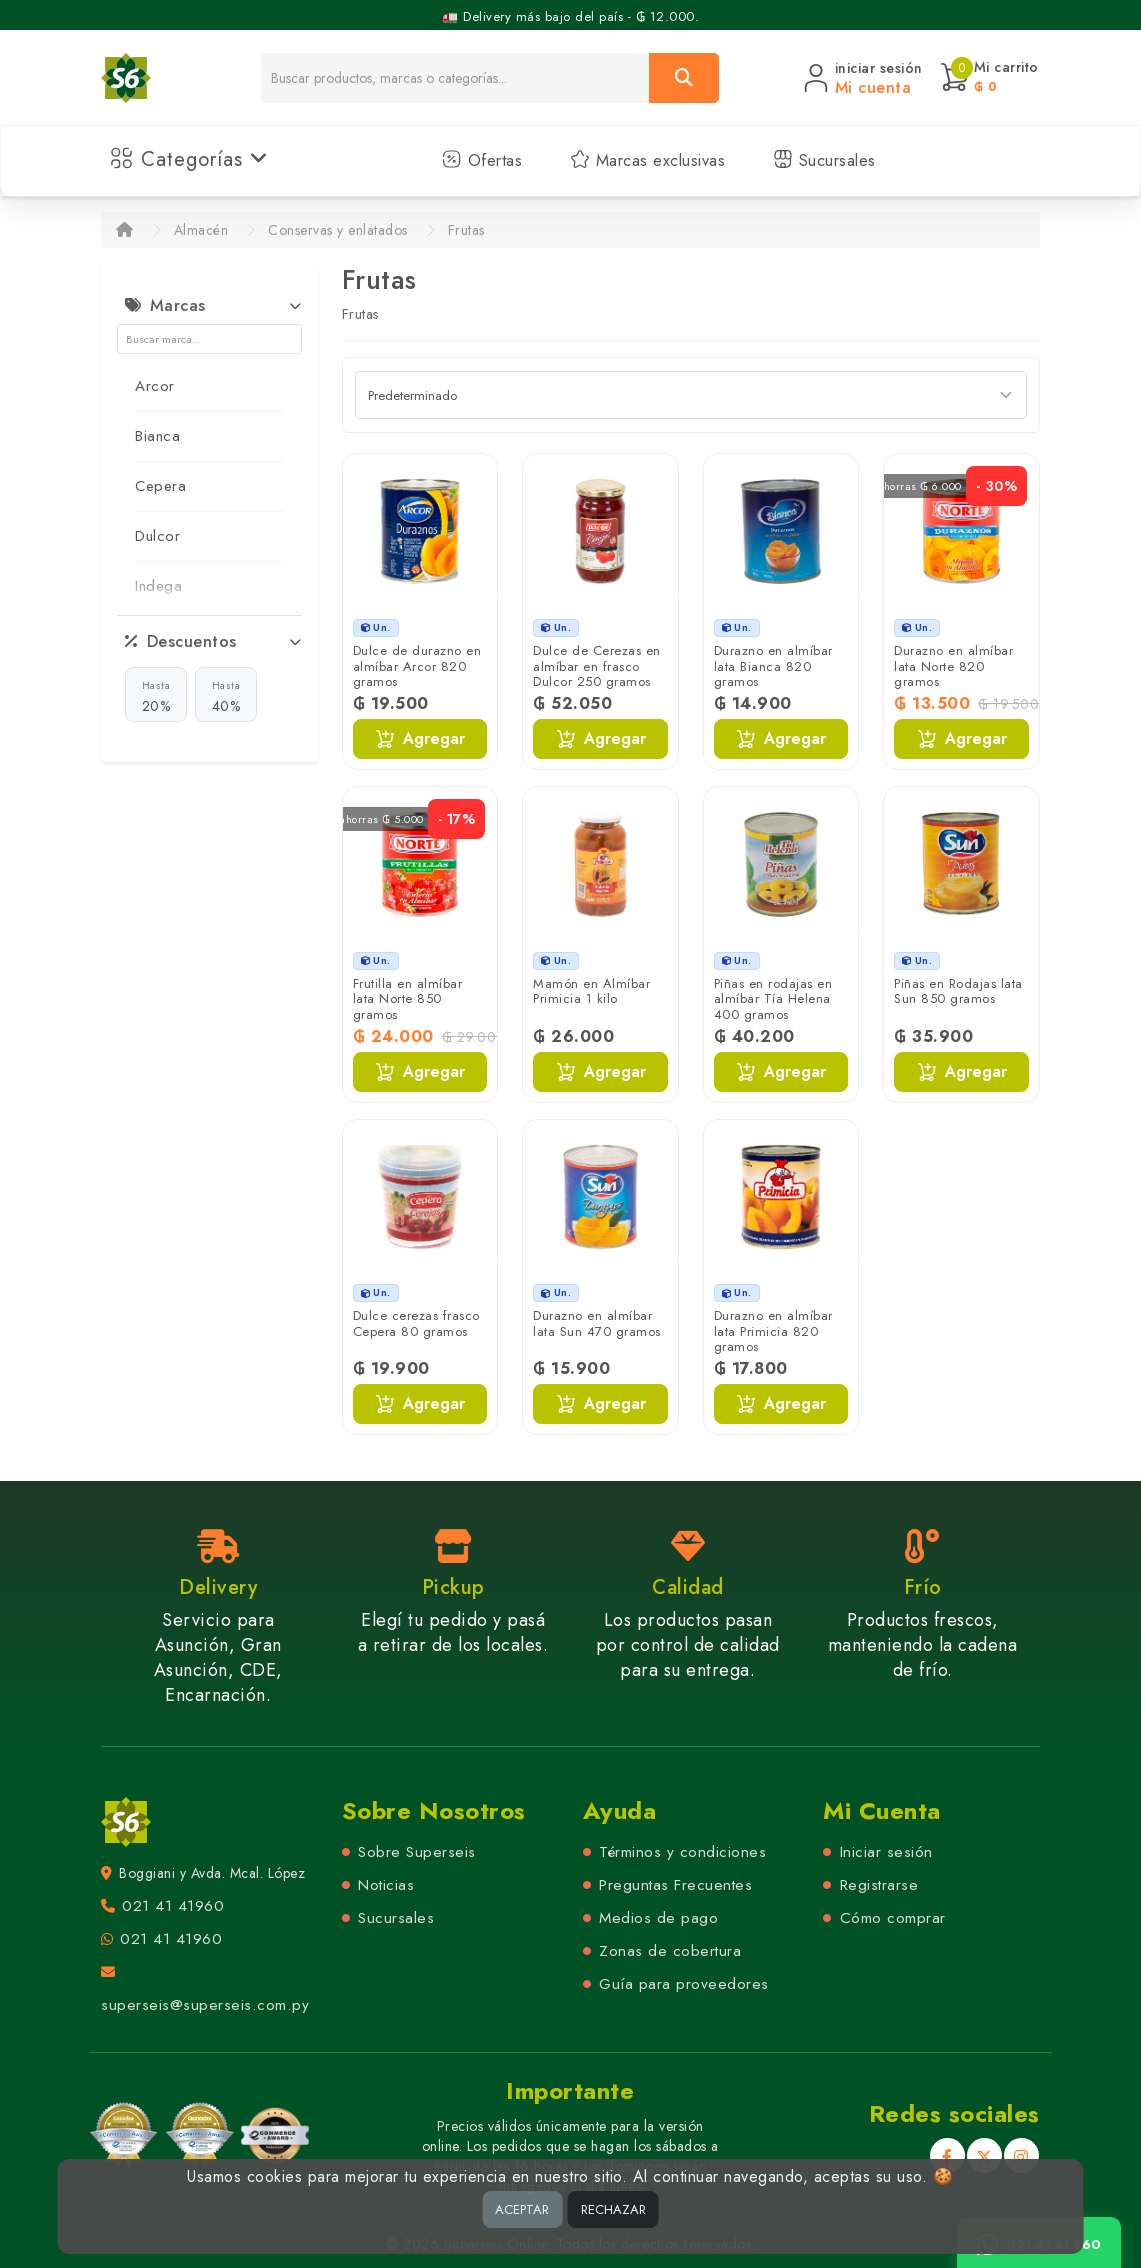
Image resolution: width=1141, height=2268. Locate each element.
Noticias (386, 1885)
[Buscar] (684, 78)
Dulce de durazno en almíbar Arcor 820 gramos (417, 666)
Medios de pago (658, 1918)
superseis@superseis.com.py (205, 2005)
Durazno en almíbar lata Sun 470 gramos (597, 1323)
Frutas (466, 230)
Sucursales (824, 160)
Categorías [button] (189, 159)
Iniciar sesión (886, 1852)
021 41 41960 (173, 1906)
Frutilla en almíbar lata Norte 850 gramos (408, 999)
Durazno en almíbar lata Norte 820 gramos (953, 666)
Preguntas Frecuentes (675, 1885)
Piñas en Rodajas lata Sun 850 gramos (958, 991)
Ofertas (482, 160)
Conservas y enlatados (338, 230)
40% (226, 696)
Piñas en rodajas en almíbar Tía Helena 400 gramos (773, 999)
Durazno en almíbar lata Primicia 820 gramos (773, 1331)
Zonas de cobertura (670, 1951)
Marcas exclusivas (647, 160)
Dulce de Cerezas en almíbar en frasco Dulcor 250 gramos (597, 666)
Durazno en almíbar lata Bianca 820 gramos (773, 666)
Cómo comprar (893, 1918)
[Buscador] (455, 78)
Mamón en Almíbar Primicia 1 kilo (591, 991)
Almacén (201, 230)
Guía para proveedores (684, 1984)
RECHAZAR (613, 2209)
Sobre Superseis (417, 1852)
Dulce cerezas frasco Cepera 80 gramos (416, 1323)
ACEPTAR (522, 2209)
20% (156, 696)
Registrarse (879, 1885)
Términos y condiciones (682, 1852)
